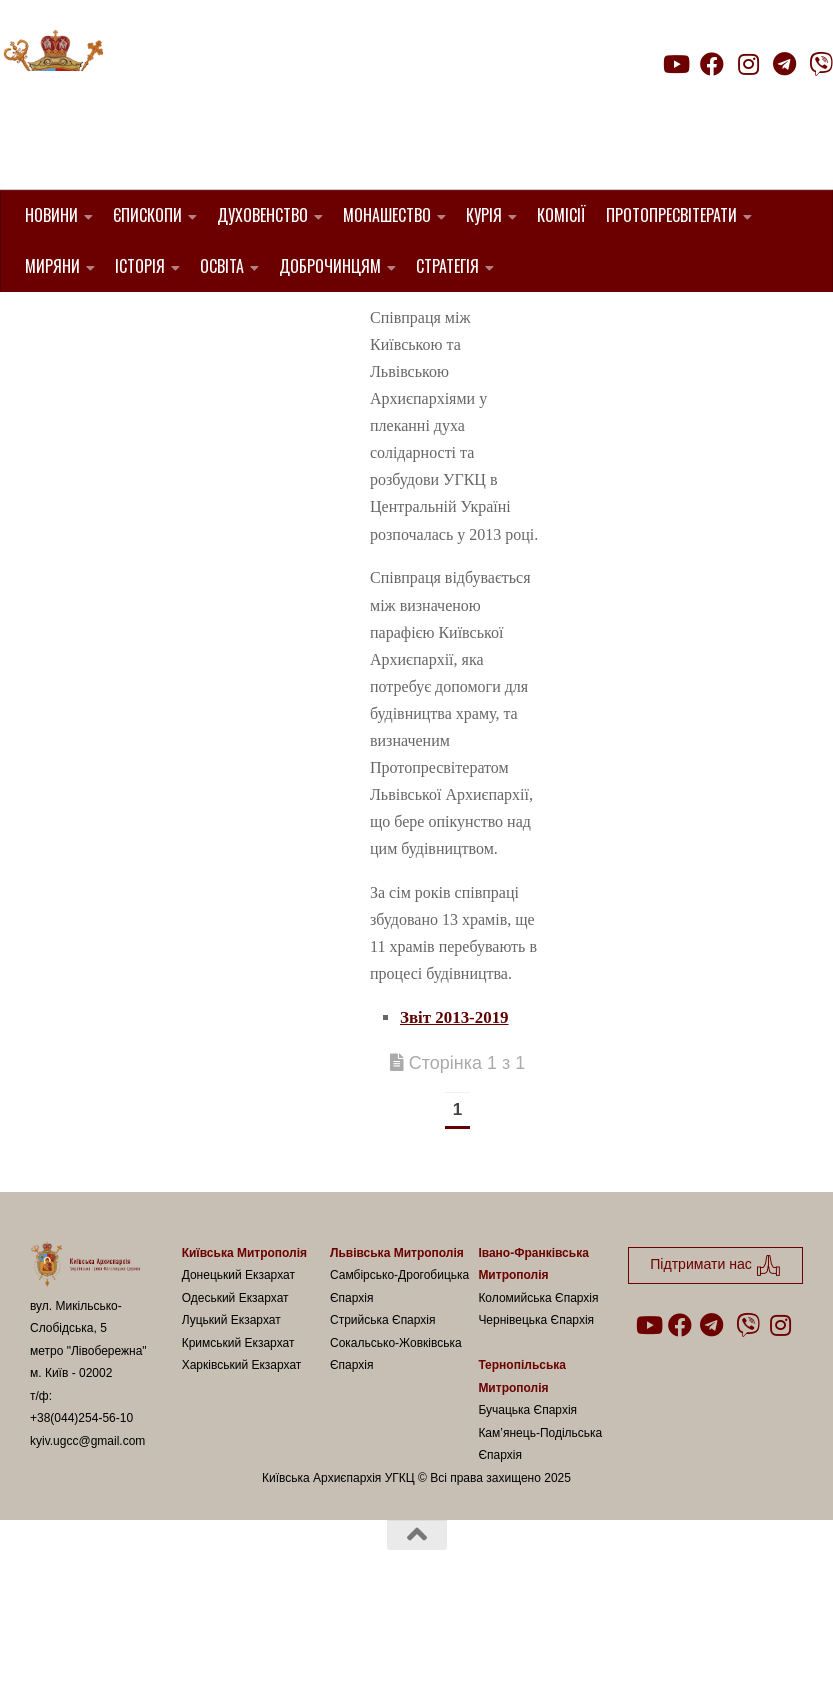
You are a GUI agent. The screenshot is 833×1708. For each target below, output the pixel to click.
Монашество (387, 215)
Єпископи (147, 215)
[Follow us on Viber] (821, 64)
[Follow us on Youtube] (675, 64)
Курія (484, 215)
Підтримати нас (693, 103)
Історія (140, 266)
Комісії (561, 215)
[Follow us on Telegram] (785, 64)
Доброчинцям (330, 266)
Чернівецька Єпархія (536, 1422)
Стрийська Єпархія (383, 1422)
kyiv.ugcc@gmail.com (87, 1543)
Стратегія (447, 266)
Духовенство (262, 215)
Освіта (222, 266)
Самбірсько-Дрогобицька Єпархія (399, 1388)
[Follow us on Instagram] (748, 64)
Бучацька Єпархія (527, 1512)
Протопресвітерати (671, 215)
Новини (51, 215)
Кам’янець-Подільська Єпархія (540, 1546)
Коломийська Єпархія (538, 1399)
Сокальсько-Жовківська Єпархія (396, 1455)
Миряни (52, 266)
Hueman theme (266, 1667)
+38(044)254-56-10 (81, 1520)
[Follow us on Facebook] (712, 64)
